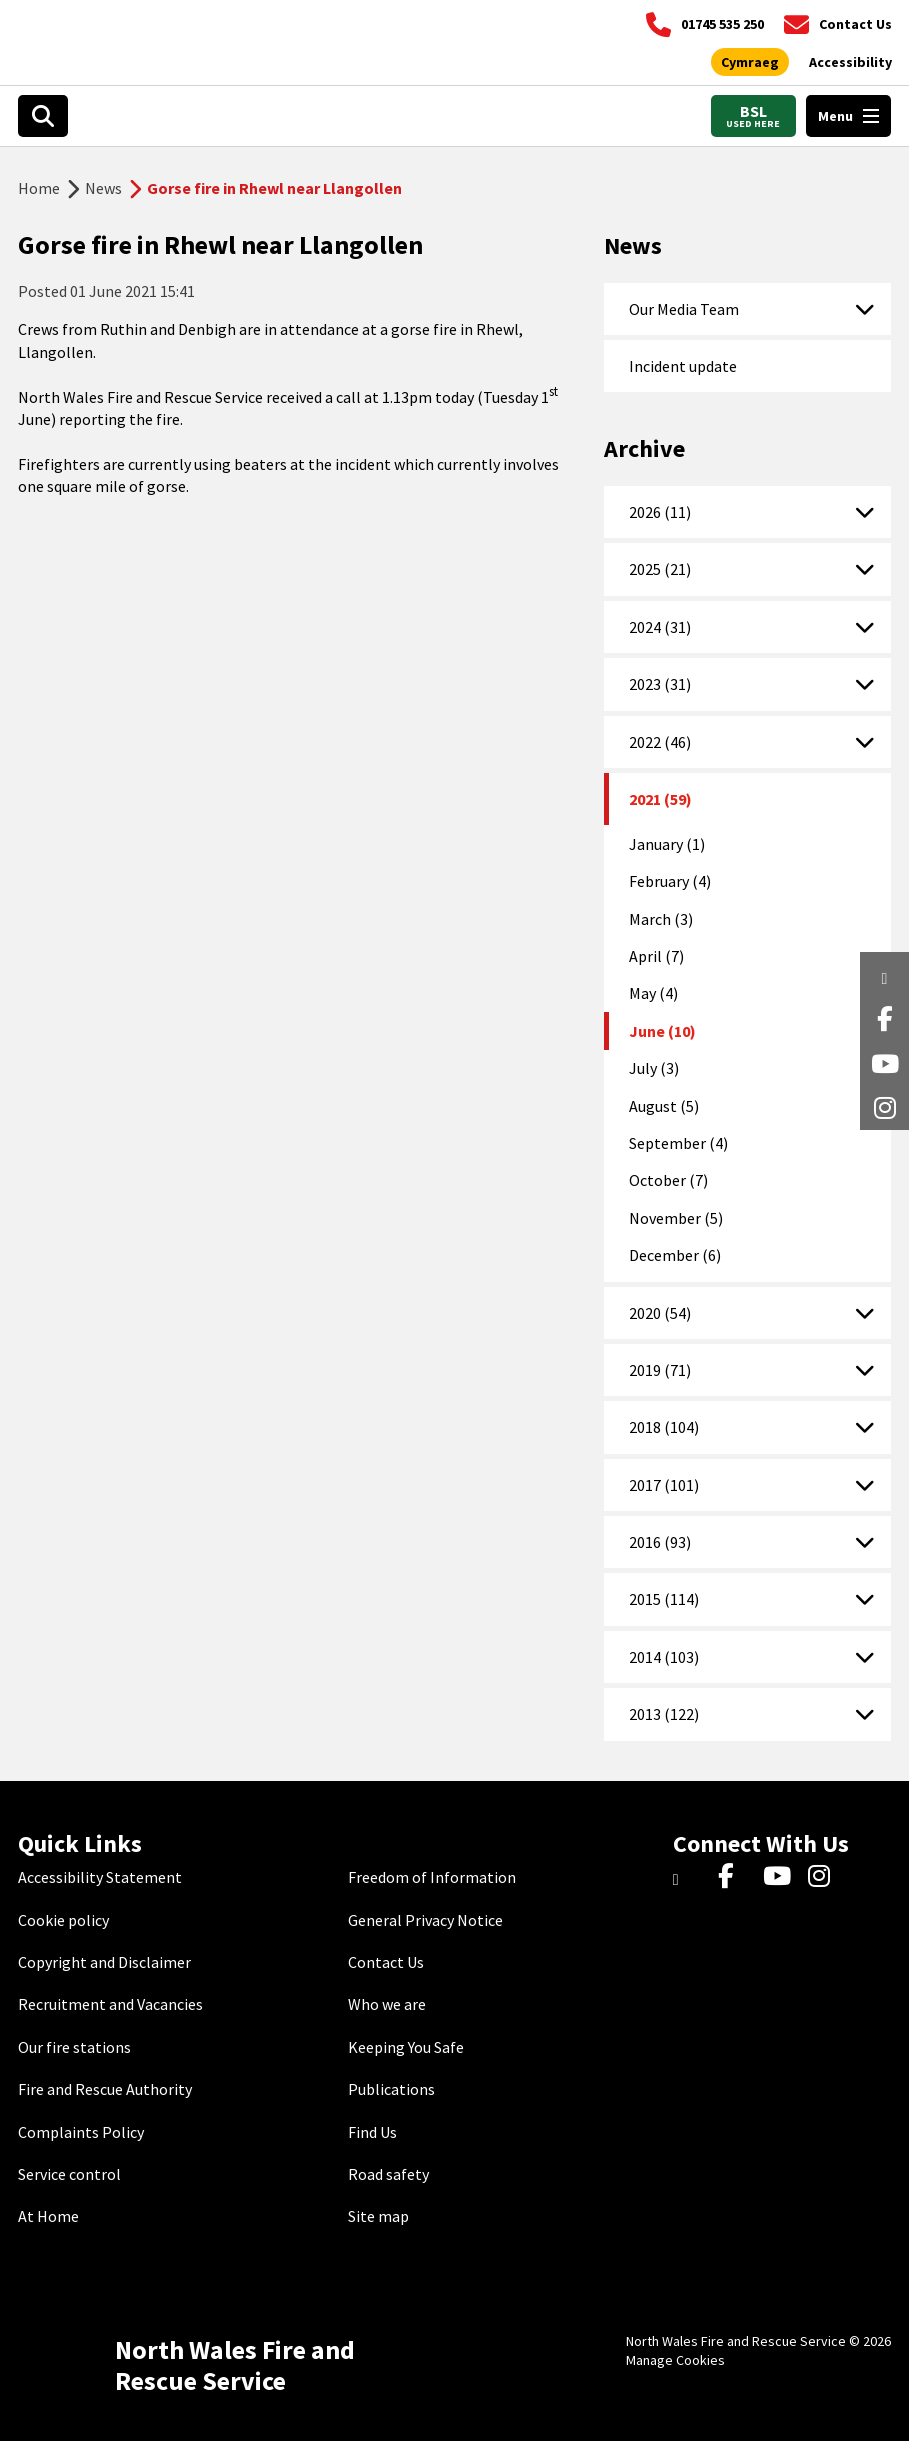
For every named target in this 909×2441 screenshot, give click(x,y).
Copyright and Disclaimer (104, 1962)
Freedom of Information (432, 1877)
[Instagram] (825, 1877)
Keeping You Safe (406, 2047)
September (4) (678, 1143)
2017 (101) (664, 1485)
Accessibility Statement (100, 1877)
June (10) (662, 1031)
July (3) (654, 1068)
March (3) (661, 919)
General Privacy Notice (425, 1920)
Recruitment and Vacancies (110, 2004)
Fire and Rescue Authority (105, 2089)
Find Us (372, 2132)
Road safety (388, 2174)
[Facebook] (735, 1877)
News (103, 188)
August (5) (664, 1106)
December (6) (675, 1255)
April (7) (656, 956)
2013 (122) (664, 1714)
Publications (391, 2089)
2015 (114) (664, 1599)
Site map (378, 2216)
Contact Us (386, 1962)
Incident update (683, 366)
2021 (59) (660, 799)
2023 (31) (660, 684)
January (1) (667, 844)
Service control (69, 2174)
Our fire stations (74, 2047)
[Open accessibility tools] (850, 63)
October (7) (668, 1180)
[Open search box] (43, 116)
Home (39, 188)
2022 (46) (660, 742)
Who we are (387, 2004)
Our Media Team (684, 309)
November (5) (676, 1218)
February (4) (670, 881)
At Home (48, 2216)
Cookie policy (63, 1920)
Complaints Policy (81, 2132)
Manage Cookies (675, 2360)
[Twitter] (690, 1877)
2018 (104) (664, 1427)
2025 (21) (660, 569)
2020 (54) (660, 1313)
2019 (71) (660, 1370)
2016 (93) (660, 1542)
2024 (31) (660, 627)
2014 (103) (664, 1657)
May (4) (653, 993)
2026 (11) (660, 512)
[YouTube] (780, 1877)
